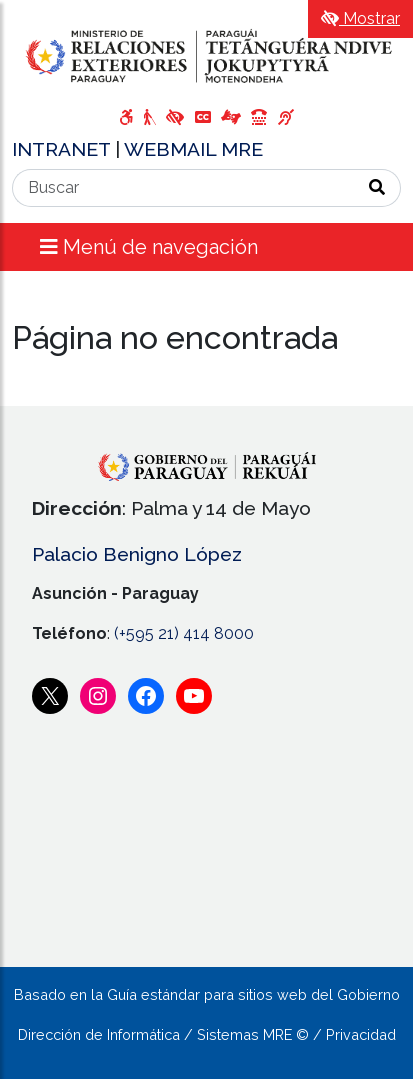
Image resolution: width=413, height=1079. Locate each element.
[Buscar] (183, 188)
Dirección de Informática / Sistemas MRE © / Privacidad (207, 1034)
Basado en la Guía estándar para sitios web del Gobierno (207, 994)
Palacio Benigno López (137, 554)
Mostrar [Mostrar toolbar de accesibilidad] (360, 18)
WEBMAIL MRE (193, 149)
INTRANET (63, 149)
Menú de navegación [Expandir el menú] (149, 247)
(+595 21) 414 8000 (184, 633)
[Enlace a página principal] (206, 55)
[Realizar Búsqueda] (377, 188)
